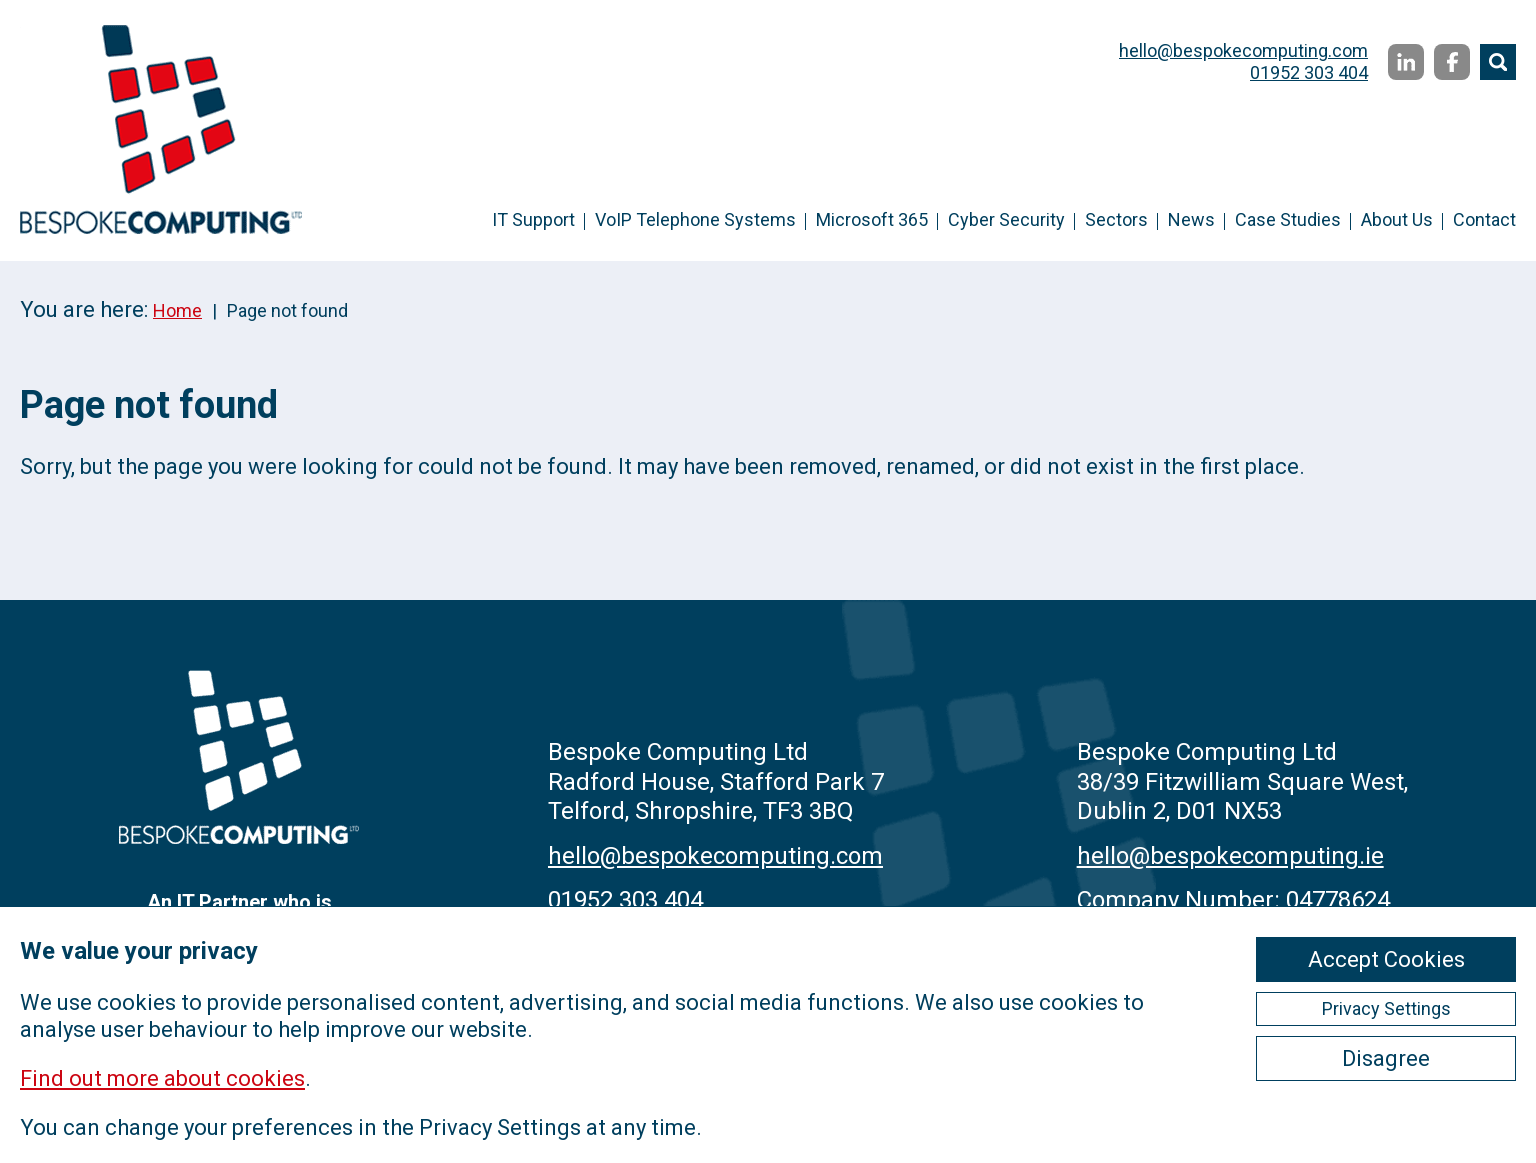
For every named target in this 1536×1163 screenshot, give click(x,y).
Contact (1484, 219)
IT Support (533, 219)
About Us (1397, 219)
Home (177, 310)
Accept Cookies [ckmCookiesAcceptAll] (1386, 959)
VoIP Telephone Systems (695, 219)
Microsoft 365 (872, 219)
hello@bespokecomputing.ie (1230, 856)
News (1191, 219)
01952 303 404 (1309, 72)
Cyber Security (1006, 219)
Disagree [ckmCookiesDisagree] (1386, 1058)
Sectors (1116, 219)
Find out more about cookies (162, 1078)
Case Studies (1288, 219)
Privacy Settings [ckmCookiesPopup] (1386, 1008)
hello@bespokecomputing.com (1243, 50)
